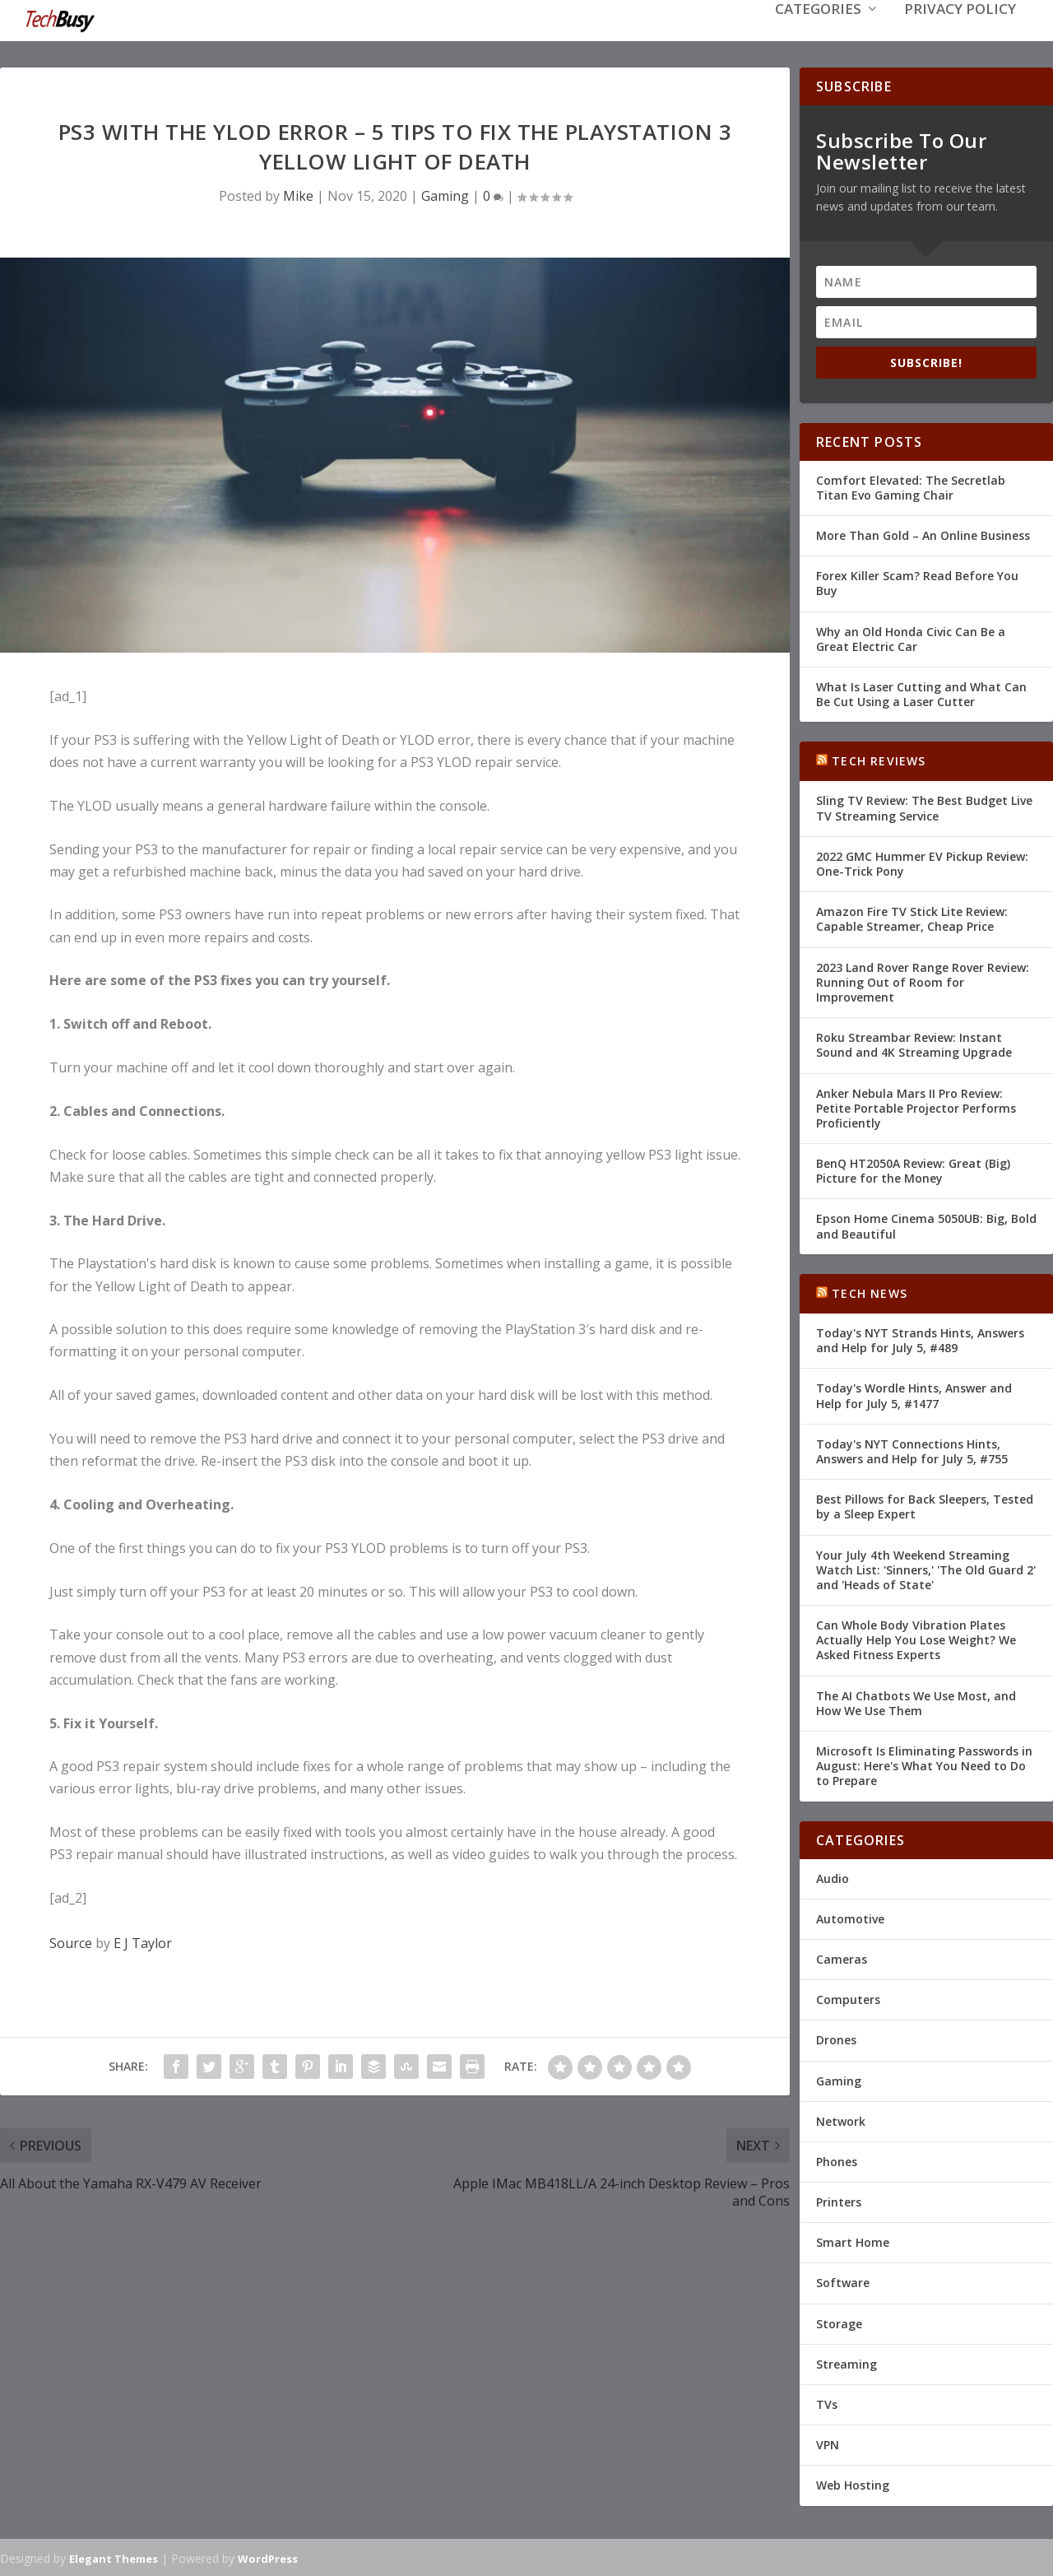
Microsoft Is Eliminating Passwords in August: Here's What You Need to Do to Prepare (924, 1764)
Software (843, 2281)
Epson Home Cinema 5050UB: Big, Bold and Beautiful (926, 1224)
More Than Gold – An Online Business (923, 534)
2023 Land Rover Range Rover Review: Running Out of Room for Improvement (922, 980)
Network (840, 2119)
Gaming (445, 194)
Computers (848, 1998)
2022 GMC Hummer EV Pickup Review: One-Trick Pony (922, 862)
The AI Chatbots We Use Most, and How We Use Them (916, 1701)
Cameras (841, 1957)
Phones (836, 2160)
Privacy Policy (960, 34)
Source (70, 1941)
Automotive (850, 1917)
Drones (836, 2038)
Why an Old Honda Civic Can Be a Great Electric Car (910, 636)
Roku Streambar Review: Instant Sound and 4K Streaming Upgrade (914, 1043)
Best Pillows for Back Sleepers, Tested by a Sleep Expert (924, 1505)
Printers (838, 2200)
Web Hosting (852, 2483)
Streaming (846, 2362)
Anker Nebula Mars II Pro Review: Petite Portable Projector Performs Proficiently (916, 1105)
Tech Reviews (878, 759)
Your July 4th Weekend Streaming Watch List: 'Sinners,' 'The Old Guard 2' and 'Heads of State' (926, 1567)
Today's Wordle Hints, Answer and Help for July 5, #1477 (914, 1394)
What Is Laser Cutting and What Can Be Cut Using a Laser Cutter (921, 692)
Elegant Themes (113, 2557)
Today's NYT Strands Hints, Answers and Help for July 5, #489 (920, 1338)
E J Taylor (143, 1941)
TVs (826, 2403)
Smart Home (852, 2240)
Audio (832, 1877)
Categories (818, 34)
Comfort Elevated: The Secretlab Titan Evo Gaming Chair (910, 486)
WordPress (268, 2557)
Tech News (869, 1292)
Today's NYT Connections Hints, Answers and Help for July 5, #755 (912, 1449)
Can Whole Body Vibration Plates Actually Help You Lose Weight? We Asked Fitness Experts (916, 1638)
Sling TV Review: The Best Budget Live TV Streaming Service (924, 806)
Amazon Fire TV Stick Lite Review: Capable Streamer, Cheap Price (912, 917)
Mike (298, 194)
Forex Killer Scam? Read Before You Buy (917, 581)
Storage (839, 2322)
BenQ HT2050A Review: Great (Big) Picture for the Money (913, 1169)
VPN (827, 2443)
